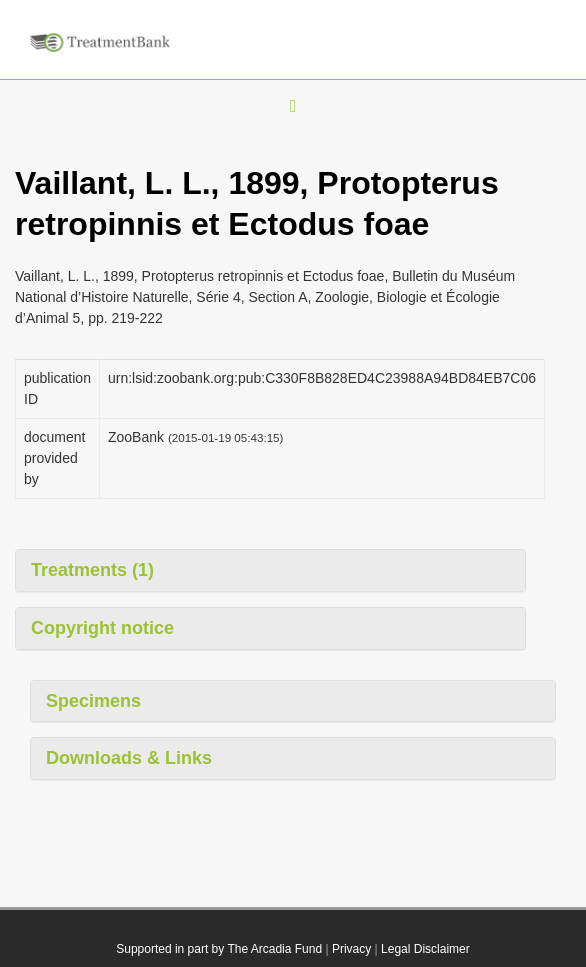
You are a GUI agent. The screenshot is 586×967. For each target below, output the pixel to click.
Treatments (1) (92, 570)
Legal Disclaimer (425, 949)
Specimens (93, 701)
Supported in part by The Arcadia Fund (219, 949)
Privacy (351, 949)
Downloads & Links (129, 758)
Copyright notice (102, 628)
